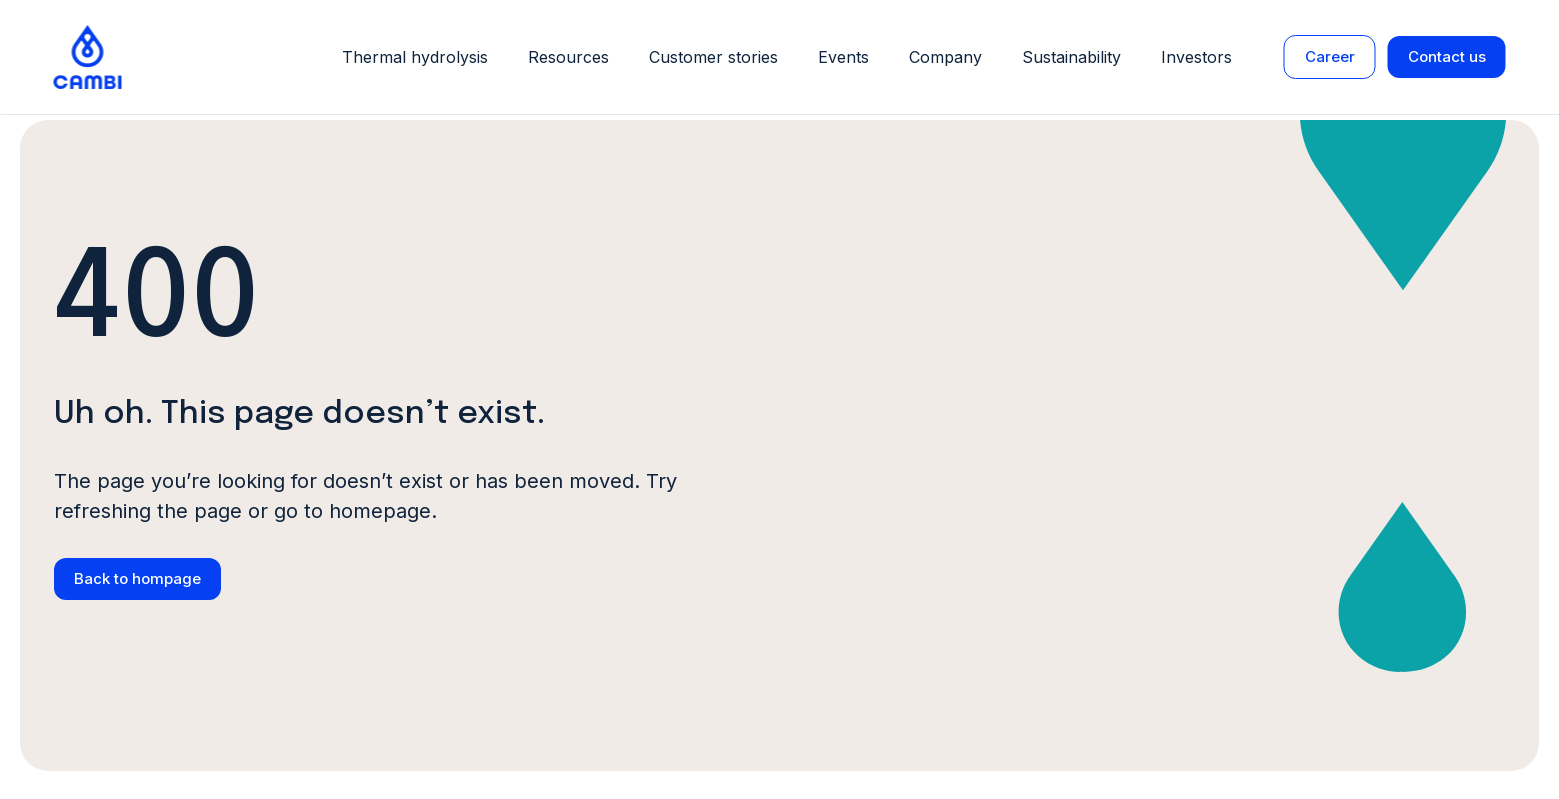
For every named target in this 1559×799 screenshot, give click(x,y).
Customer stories (713, 57)
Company (945, 57)
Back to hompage (137, 578)
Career (1330, 56)
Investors (1196, 57)
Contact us (1447, 56)
